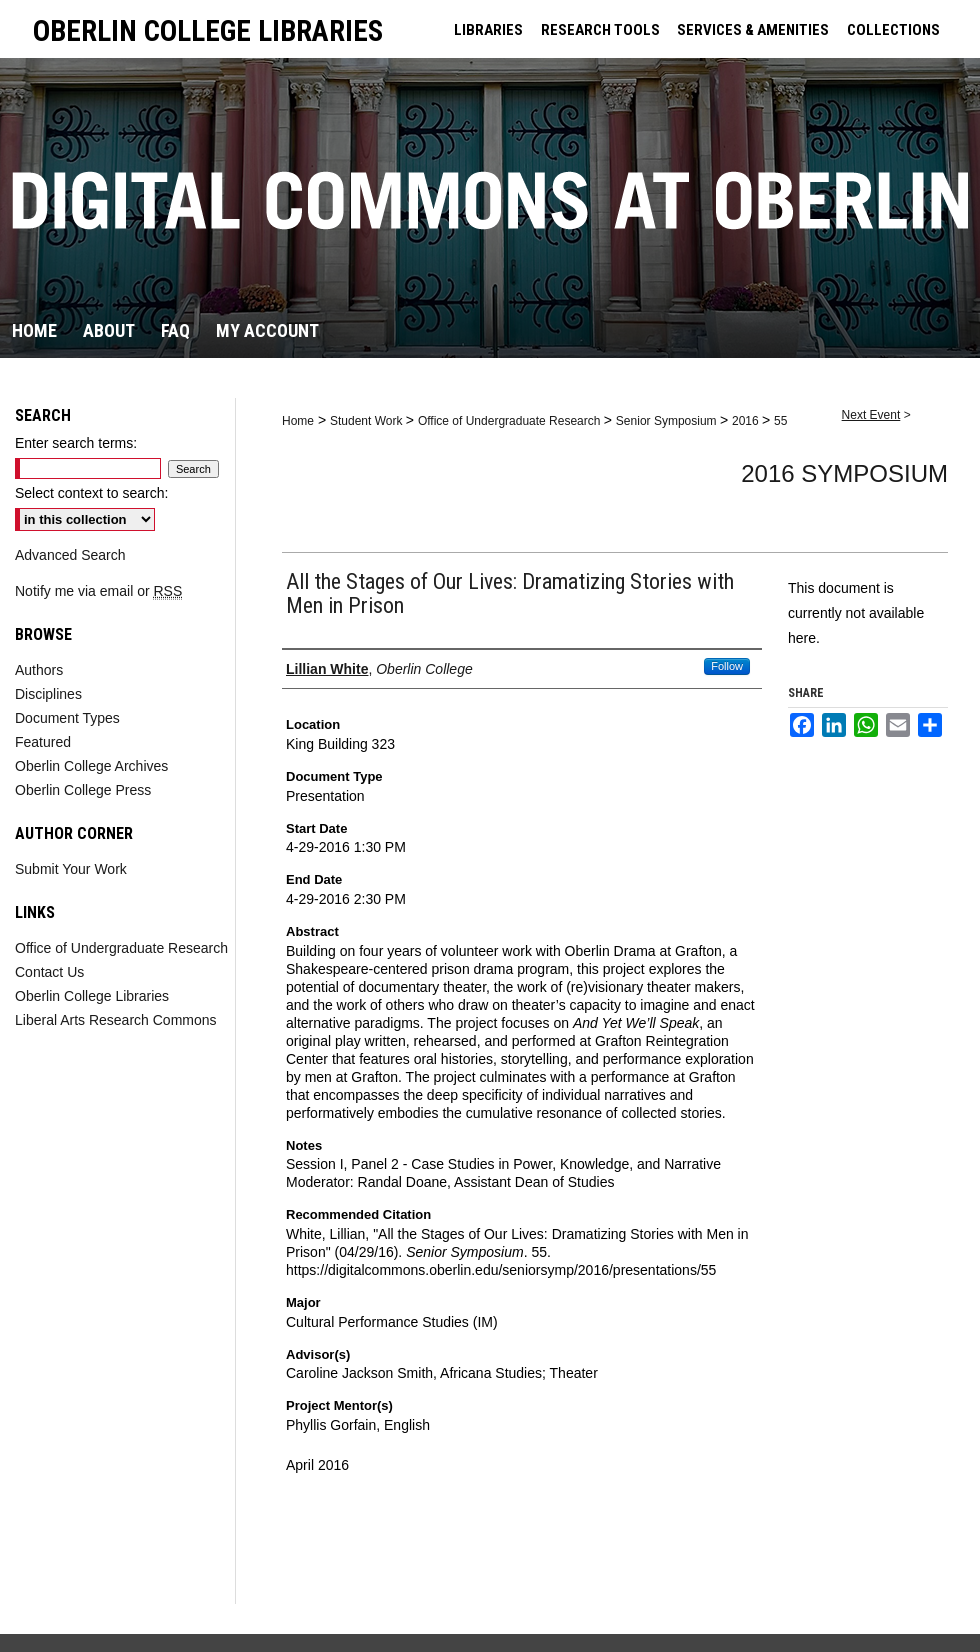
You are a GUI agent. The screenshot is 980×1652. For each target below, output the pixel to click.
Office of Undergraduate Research (511, 421)
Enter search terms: (76, 443)
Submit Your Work (71, 869)
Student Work (368, 421)
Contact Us (49, 972)
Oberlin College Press (83, 790)
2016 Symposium (844, 473)
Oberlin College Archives (91, 766)
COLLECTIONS (893, 30)
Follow (727, 666)
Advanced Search (70, 555)
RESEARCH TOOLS (600, 30)
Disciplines (48, 694)
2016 (747, 421)
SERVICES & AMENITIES (753, 30)
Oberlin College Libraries (92, 996)
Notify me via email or (98, 591)
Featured (43, 742)
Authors (39, 670)
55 (780, 421)
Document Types (67, 718)
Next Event (871, 415)
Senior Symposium (668, 421)
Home (298, 421)
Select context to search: (91, 493)
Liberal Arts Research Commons (116, 1020)
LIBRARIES (488, 30)
